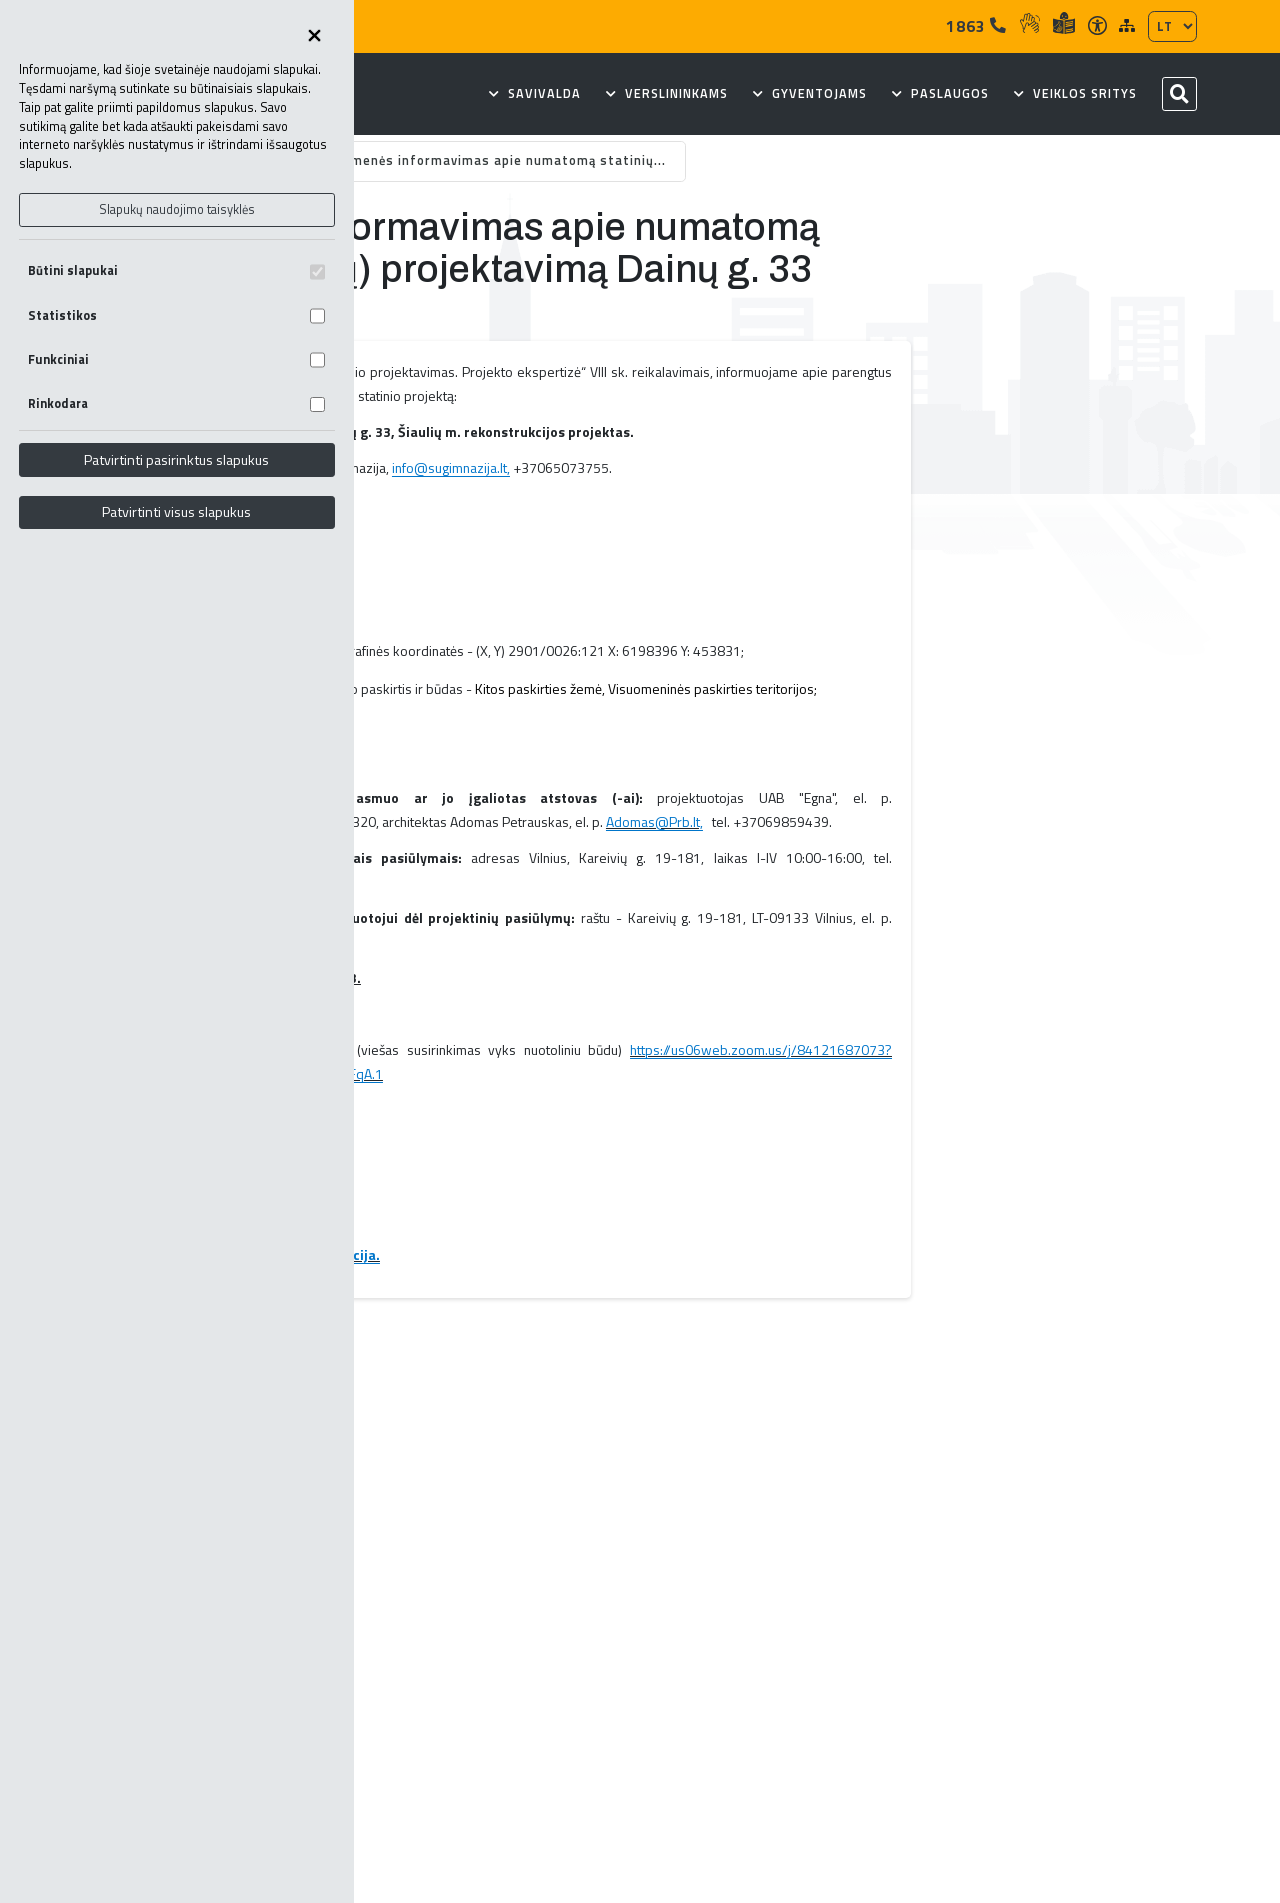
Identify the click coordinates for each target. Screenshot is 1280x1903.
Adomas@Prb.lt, (654, 821)
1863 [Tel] (976, 26)
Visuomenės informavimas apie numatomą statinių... (490, 160)
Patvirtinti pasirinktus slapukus (176, 460)
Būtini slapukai (176, 270)
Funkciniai (176, 359)
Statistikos (176, 315)
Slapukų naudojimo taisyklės (177, 209)
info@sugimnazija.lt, (451, 467)
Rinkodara (176, 403)
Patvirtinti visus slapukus (176, 512)
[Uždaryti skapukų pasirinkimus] (314, 37)
